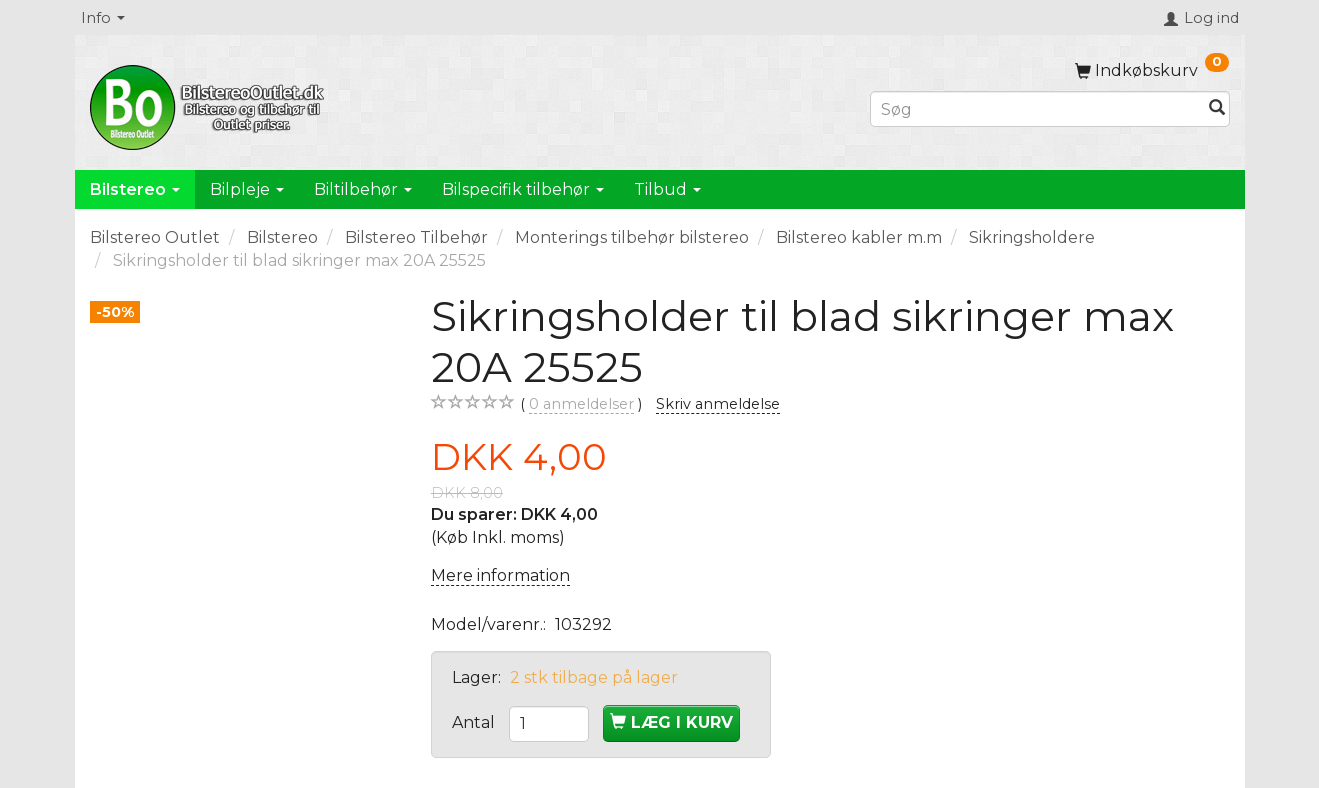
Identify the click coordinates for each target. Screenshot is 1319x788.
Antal (475, 722)
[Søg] (1217, 109)
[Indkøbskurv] (1152, 70)
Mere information (500, 575)
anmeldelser (581, 404)
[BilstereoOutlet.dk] (210, 104)
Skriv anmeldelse (718, 404)
